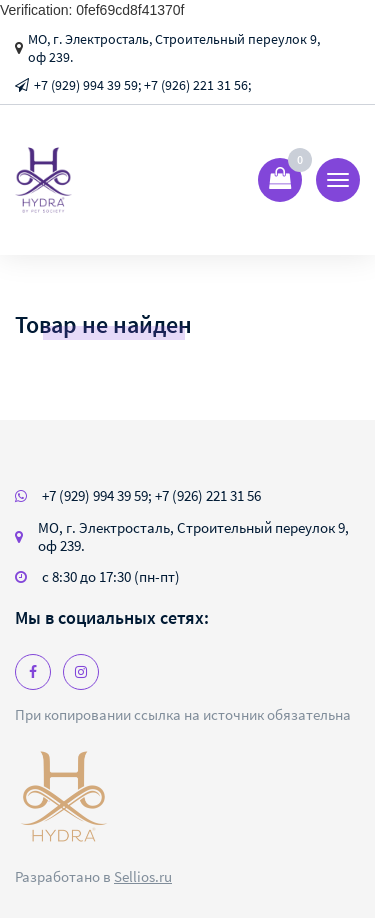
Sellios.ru (143, 876)
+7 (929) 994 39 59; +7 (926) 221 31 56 (151, 495)
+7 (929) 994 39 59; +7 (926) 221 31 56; (142, 85)
